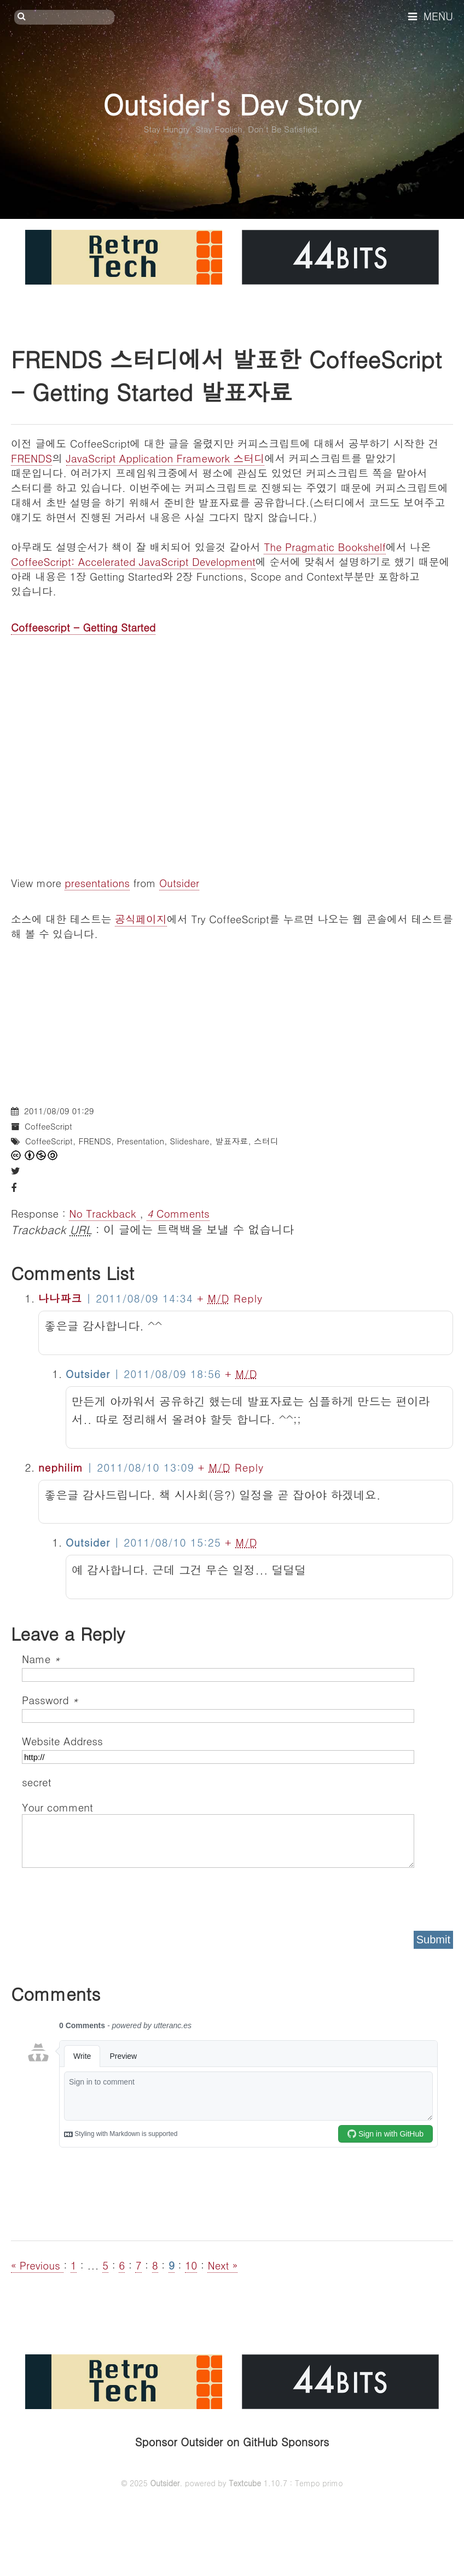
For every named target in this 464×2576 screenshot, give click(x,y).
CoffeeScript (48, 1126)
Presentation (140, 1141)
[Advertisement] (232, 1017)
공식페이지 (141, 918)
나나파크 (60, 1297)
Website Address (62, 1740)
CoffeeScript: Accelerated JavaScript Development (133, 561)
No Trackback (104, 1213)
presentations (97, 882)
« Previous (37, 2264)
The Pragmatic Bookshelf (325, 546)
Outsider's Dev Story (232, 103)
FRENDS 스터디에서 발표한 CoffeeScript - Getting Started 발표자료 (226, 375)
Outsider (179, 882)
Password (50, 1699)
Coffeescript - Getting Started (83, 627)
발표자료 (231, 1141)
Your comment (57, 1806)
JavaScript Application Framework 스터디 (165, 457)
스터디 (266, 1141)
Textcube (245, 2482)
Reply (248, 1297)
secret (38, 1781)
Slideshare (190, 1141)
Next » (222, 2264)
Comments (178, 1213)
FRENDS (31, 457)
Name (41, 1658)
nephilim (60, 1467)
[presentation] (105, 1895)
